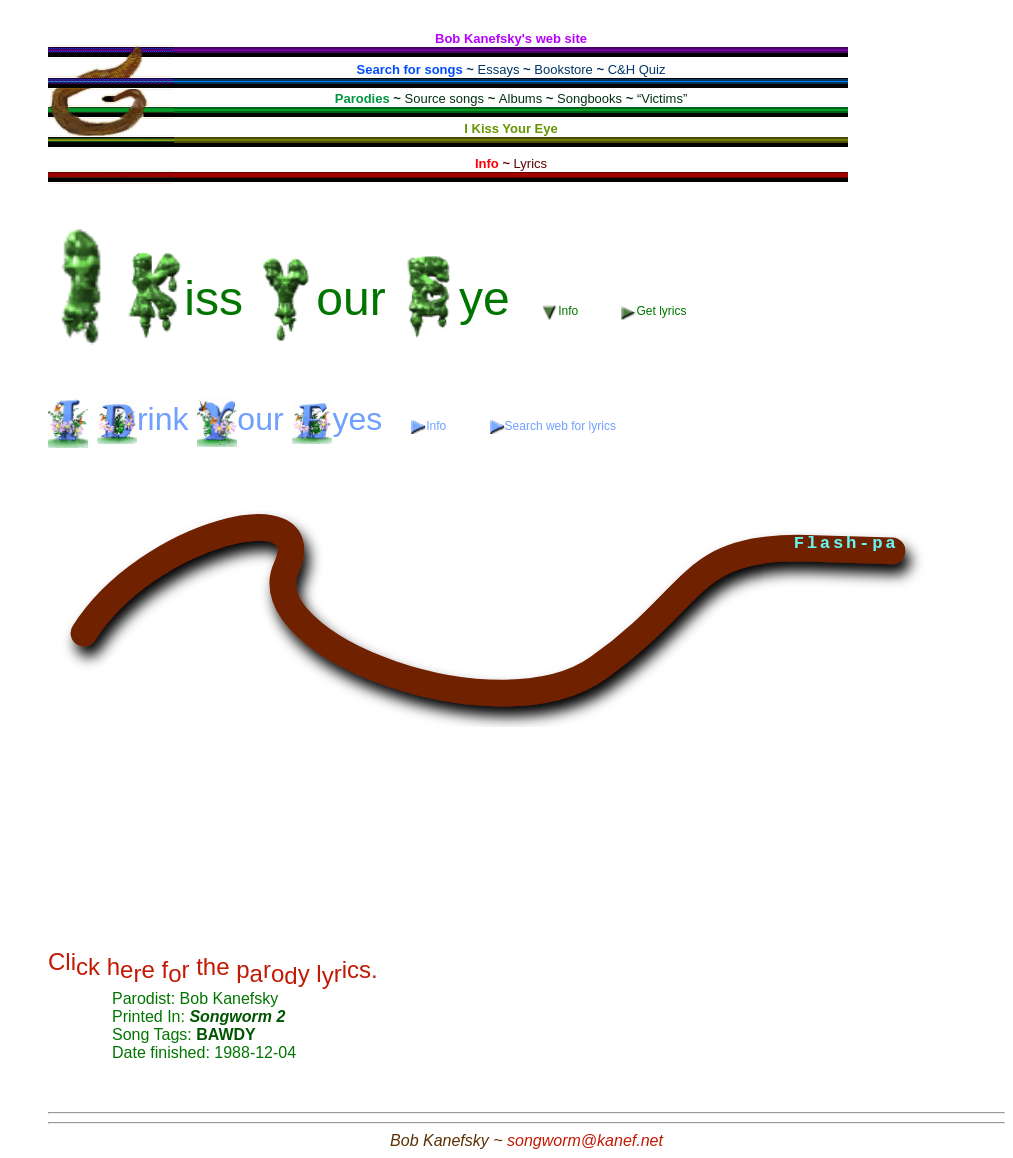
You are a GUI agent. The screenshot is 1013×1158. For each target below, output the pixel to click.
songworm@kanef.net (585, 1140)
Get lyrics (653, 311)
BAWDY (226, 1034)
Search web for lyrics (553, 426)
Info (562, 311)
